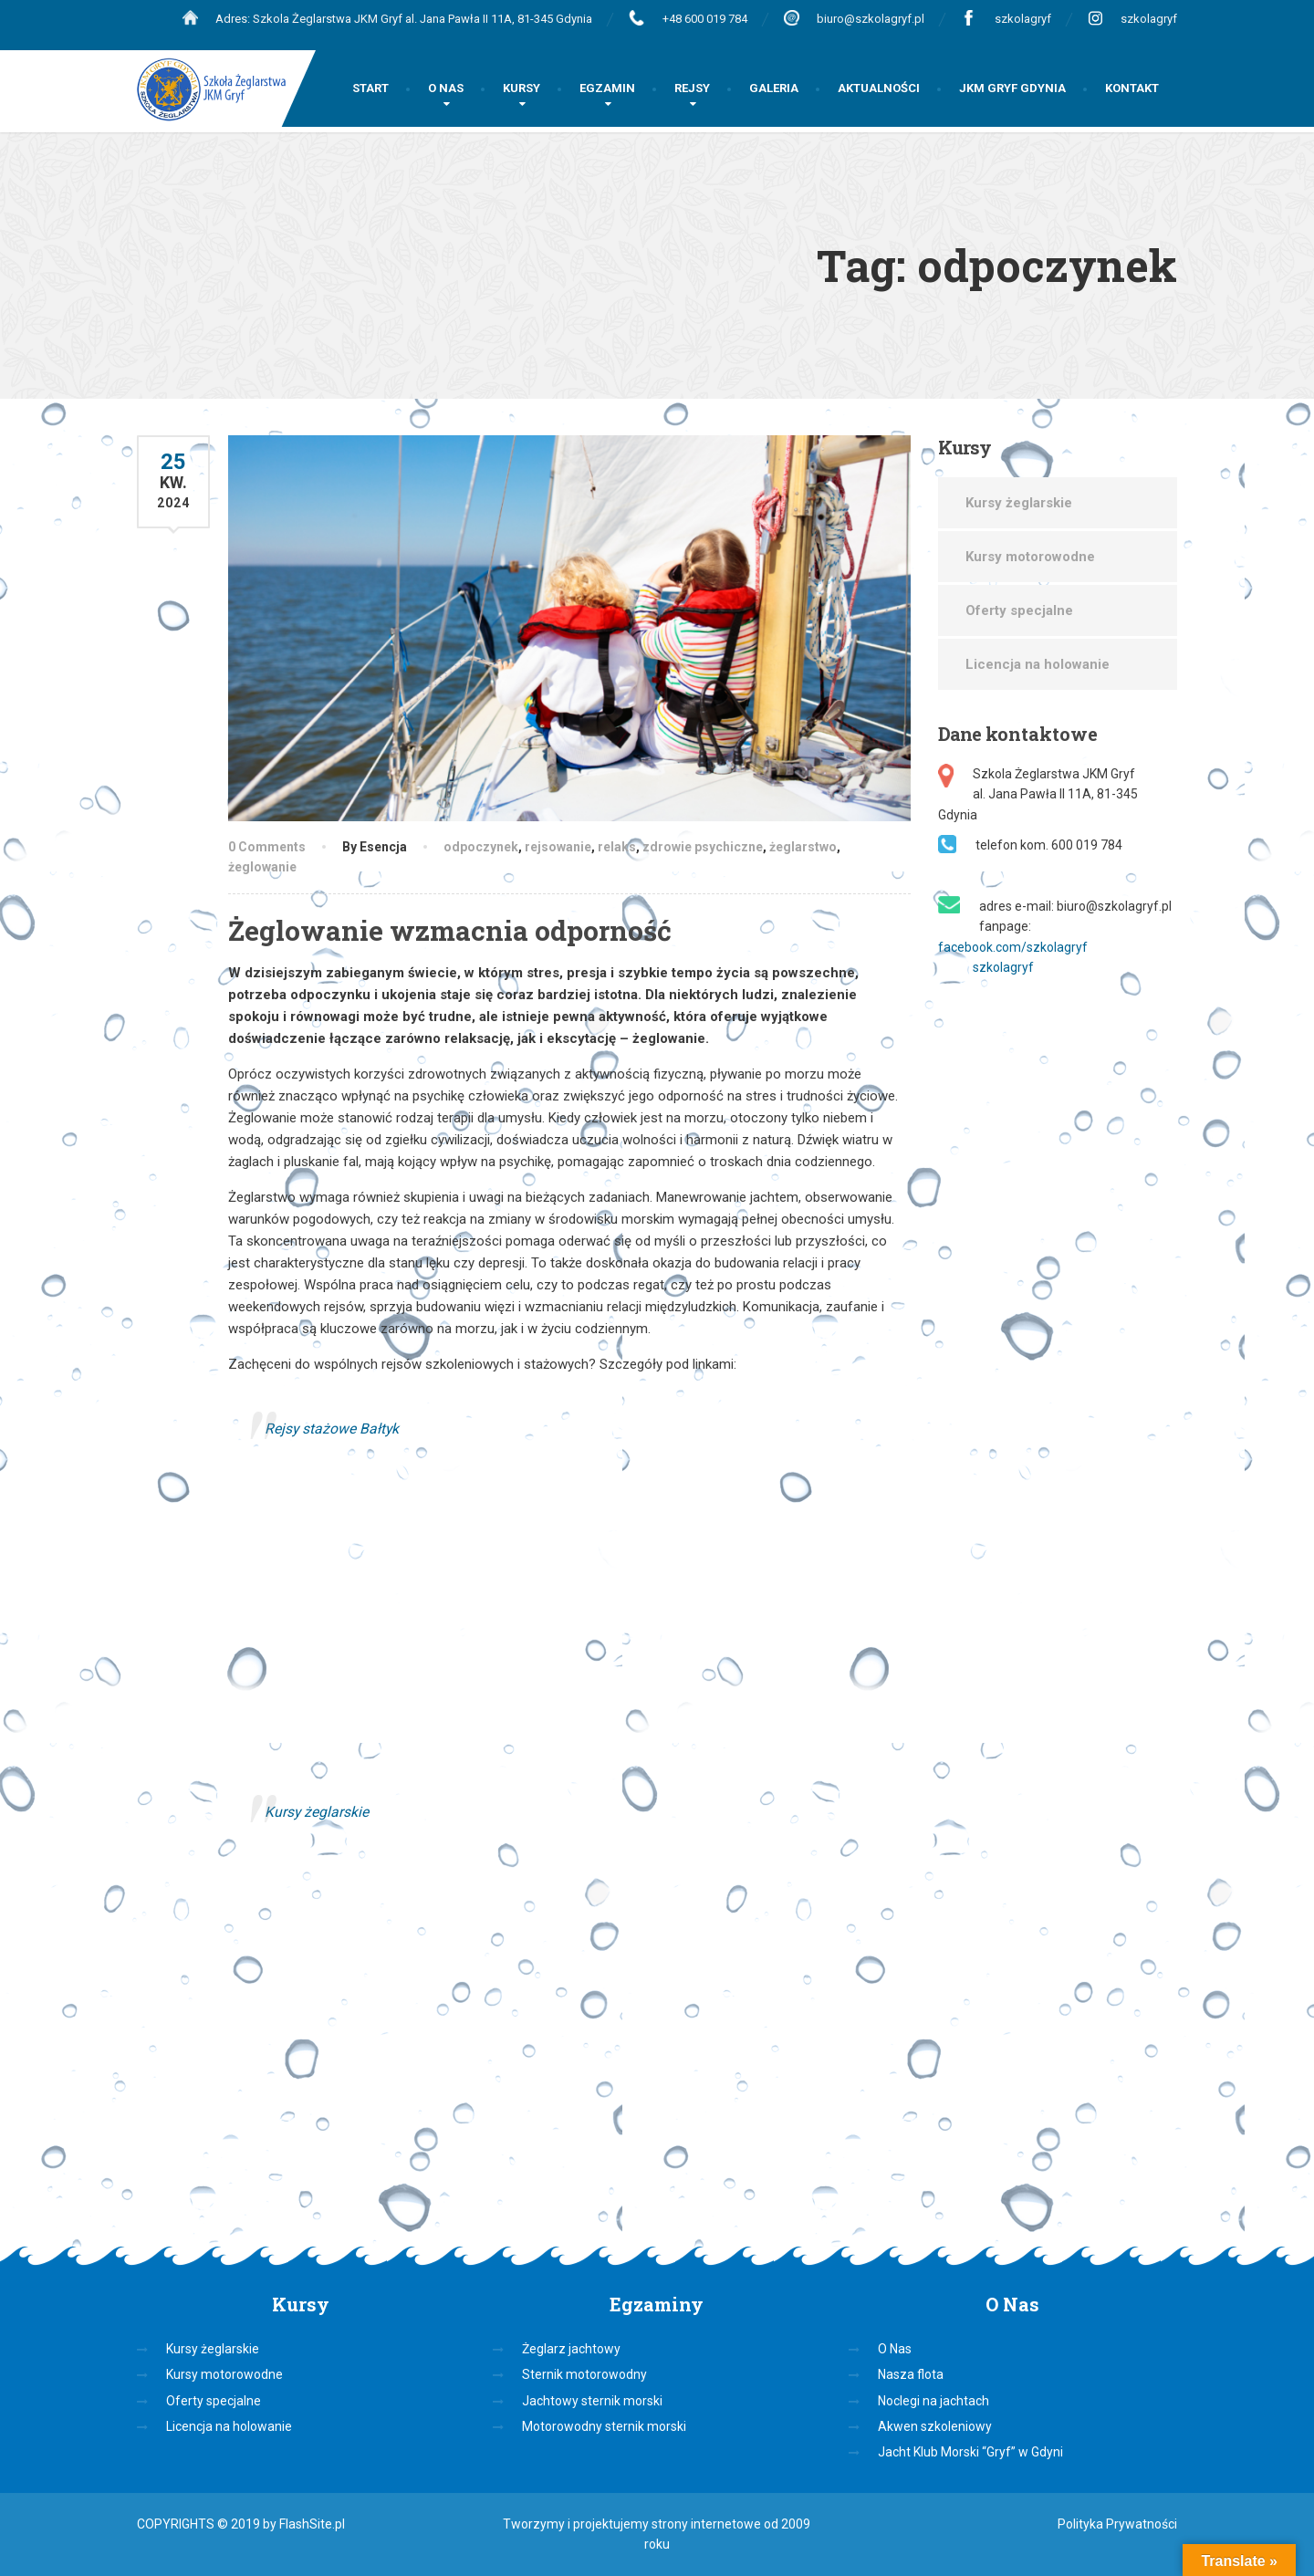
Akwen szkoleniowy (935, 2426)
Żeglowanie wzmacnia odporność (450, 930)
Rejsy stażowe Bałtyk (332, 1428)
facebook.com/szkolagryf (1013, 947)
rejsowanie (558, 847)
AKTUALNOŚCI (879, 88)
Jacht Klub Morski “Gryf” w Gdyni (970, 2452)
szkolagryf (1023, 19)
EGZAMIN (607, 88)
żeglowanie (262, 867)
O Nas (895, 2348)
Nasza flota (911, 2374)
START (370, 88)
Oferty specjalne (1019, 610)
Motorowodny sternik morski (604, 2426)
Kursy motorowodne (1030, 556)
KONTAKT (1132, 88)
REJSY (692, 88)
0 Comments (267, 847)
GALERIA (773, 88)
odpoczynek (480, 847)
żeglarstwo (803, 847)
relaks (617, 847)
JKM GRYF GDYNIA (1012, 88)
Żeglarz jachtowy (571, 2348)
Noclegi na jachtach (933, 2400)
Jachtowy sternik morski (592, 2400)
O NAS (446, 88)
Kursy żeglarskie (317, 1811)
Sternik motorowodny (584, 2374)
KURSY (521, 88)
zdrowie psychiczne (702, 847)
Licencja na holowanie (1037, 664)
